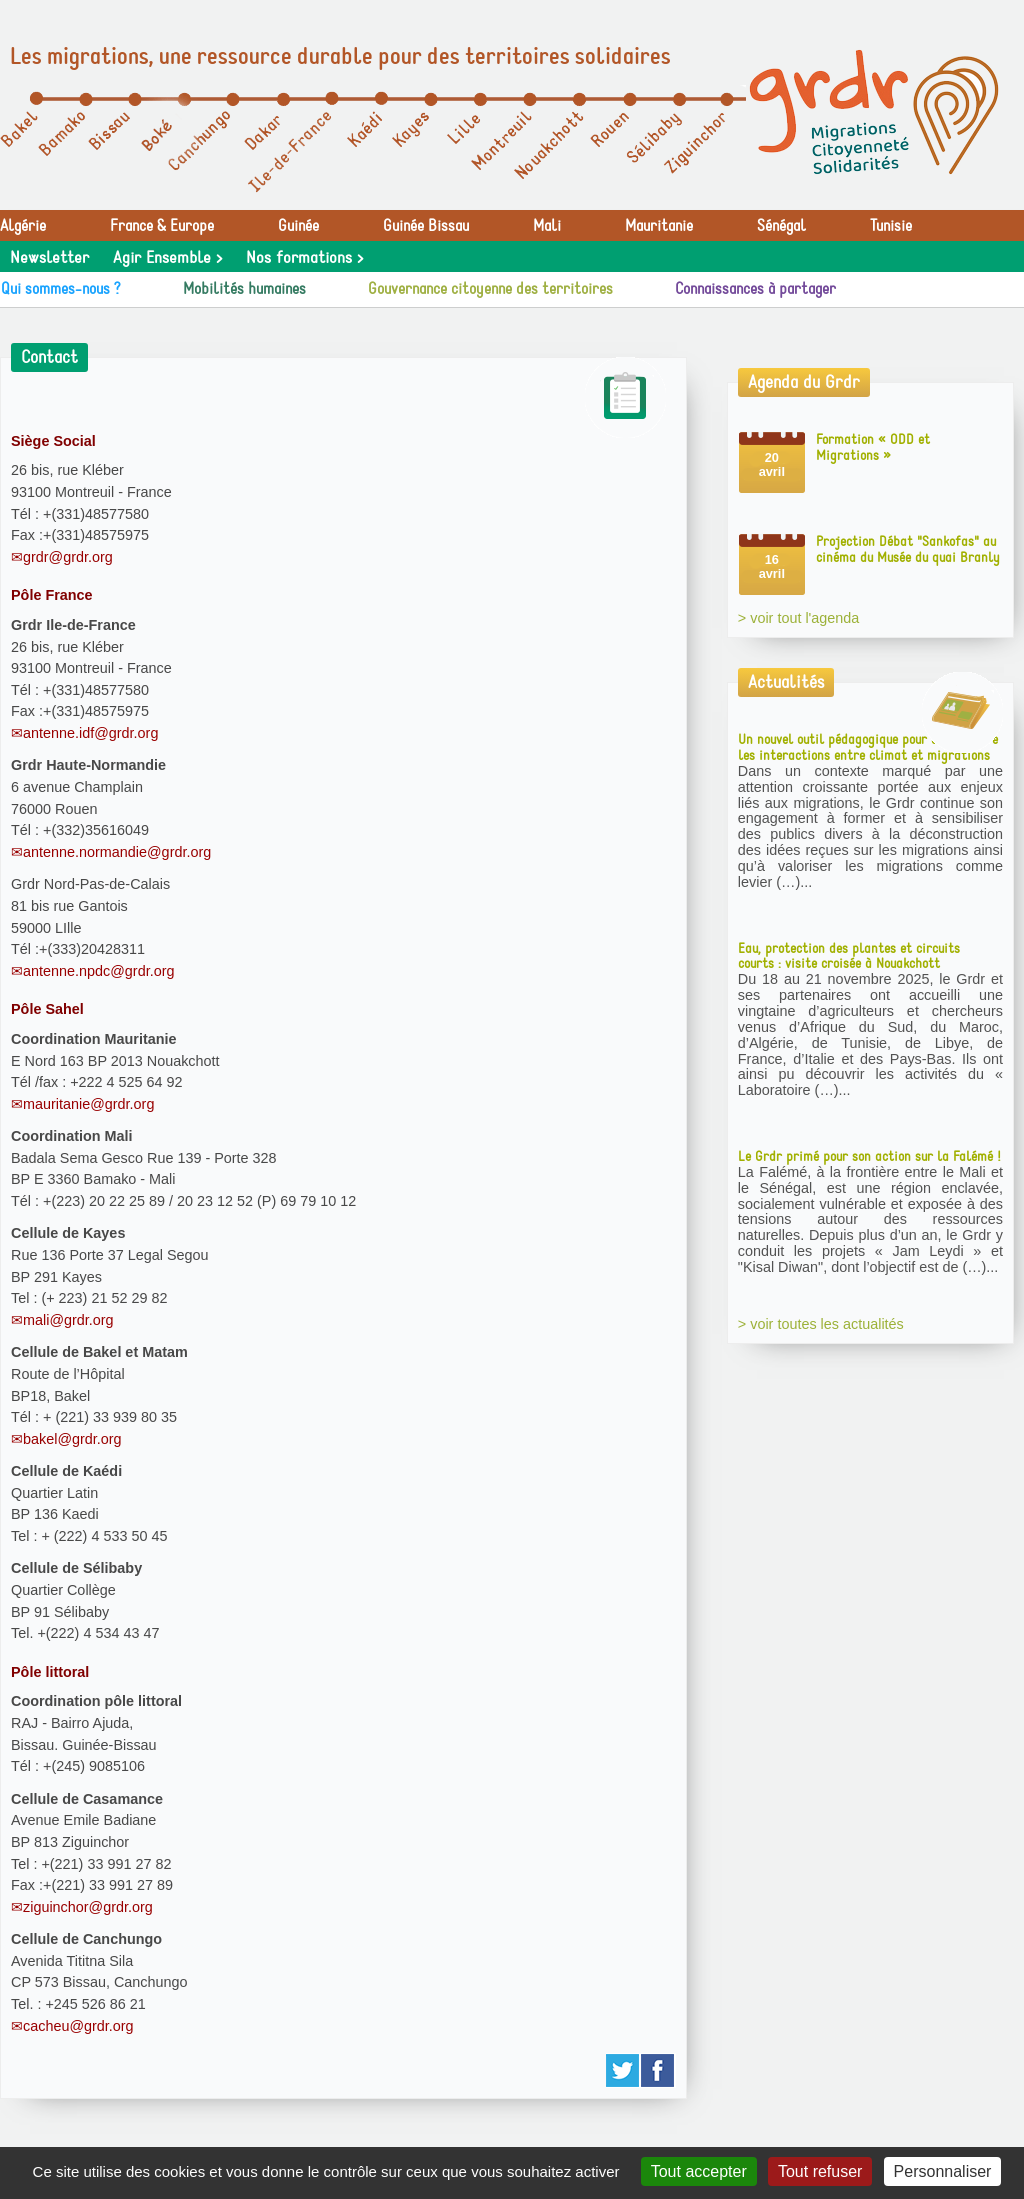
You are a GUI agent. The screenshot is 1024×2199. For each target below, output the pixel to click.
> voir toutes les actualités (821, 1324)
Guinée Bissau (426, 226)
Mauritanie (659, 226)
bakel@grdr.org (72, 1439)
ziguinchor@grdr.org (88, 1907)
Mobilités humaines (244, 289)
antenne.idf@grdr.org (90, 733)
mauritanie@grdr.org (88, 1104)
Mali (547, 226)
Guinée (298, 226)
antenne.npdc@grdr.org (98, 971)
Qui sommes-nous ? (61, 289)
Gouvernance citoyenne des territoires (490, 289)
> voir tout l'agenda (799, 618)
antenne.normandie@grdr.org (117, 852)
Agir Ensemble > (167, 258)
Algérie (23, 226)
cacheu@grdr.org (78, 2026)
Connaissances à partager (755, 289)
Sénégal (781, 226)
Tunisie (891, 226)
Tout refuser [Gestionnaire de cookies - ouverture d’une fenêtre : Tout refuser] (820, 2171)
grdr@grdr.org (68, 557)
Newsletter (49, 258)
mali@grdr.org (68, 1320)
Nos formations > (304, 258)
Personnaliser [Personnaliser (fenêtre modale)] (943, 2171)
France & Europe (162, 226)
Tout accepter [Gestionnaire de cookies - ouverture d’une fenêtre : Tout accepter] (699, 2171)
